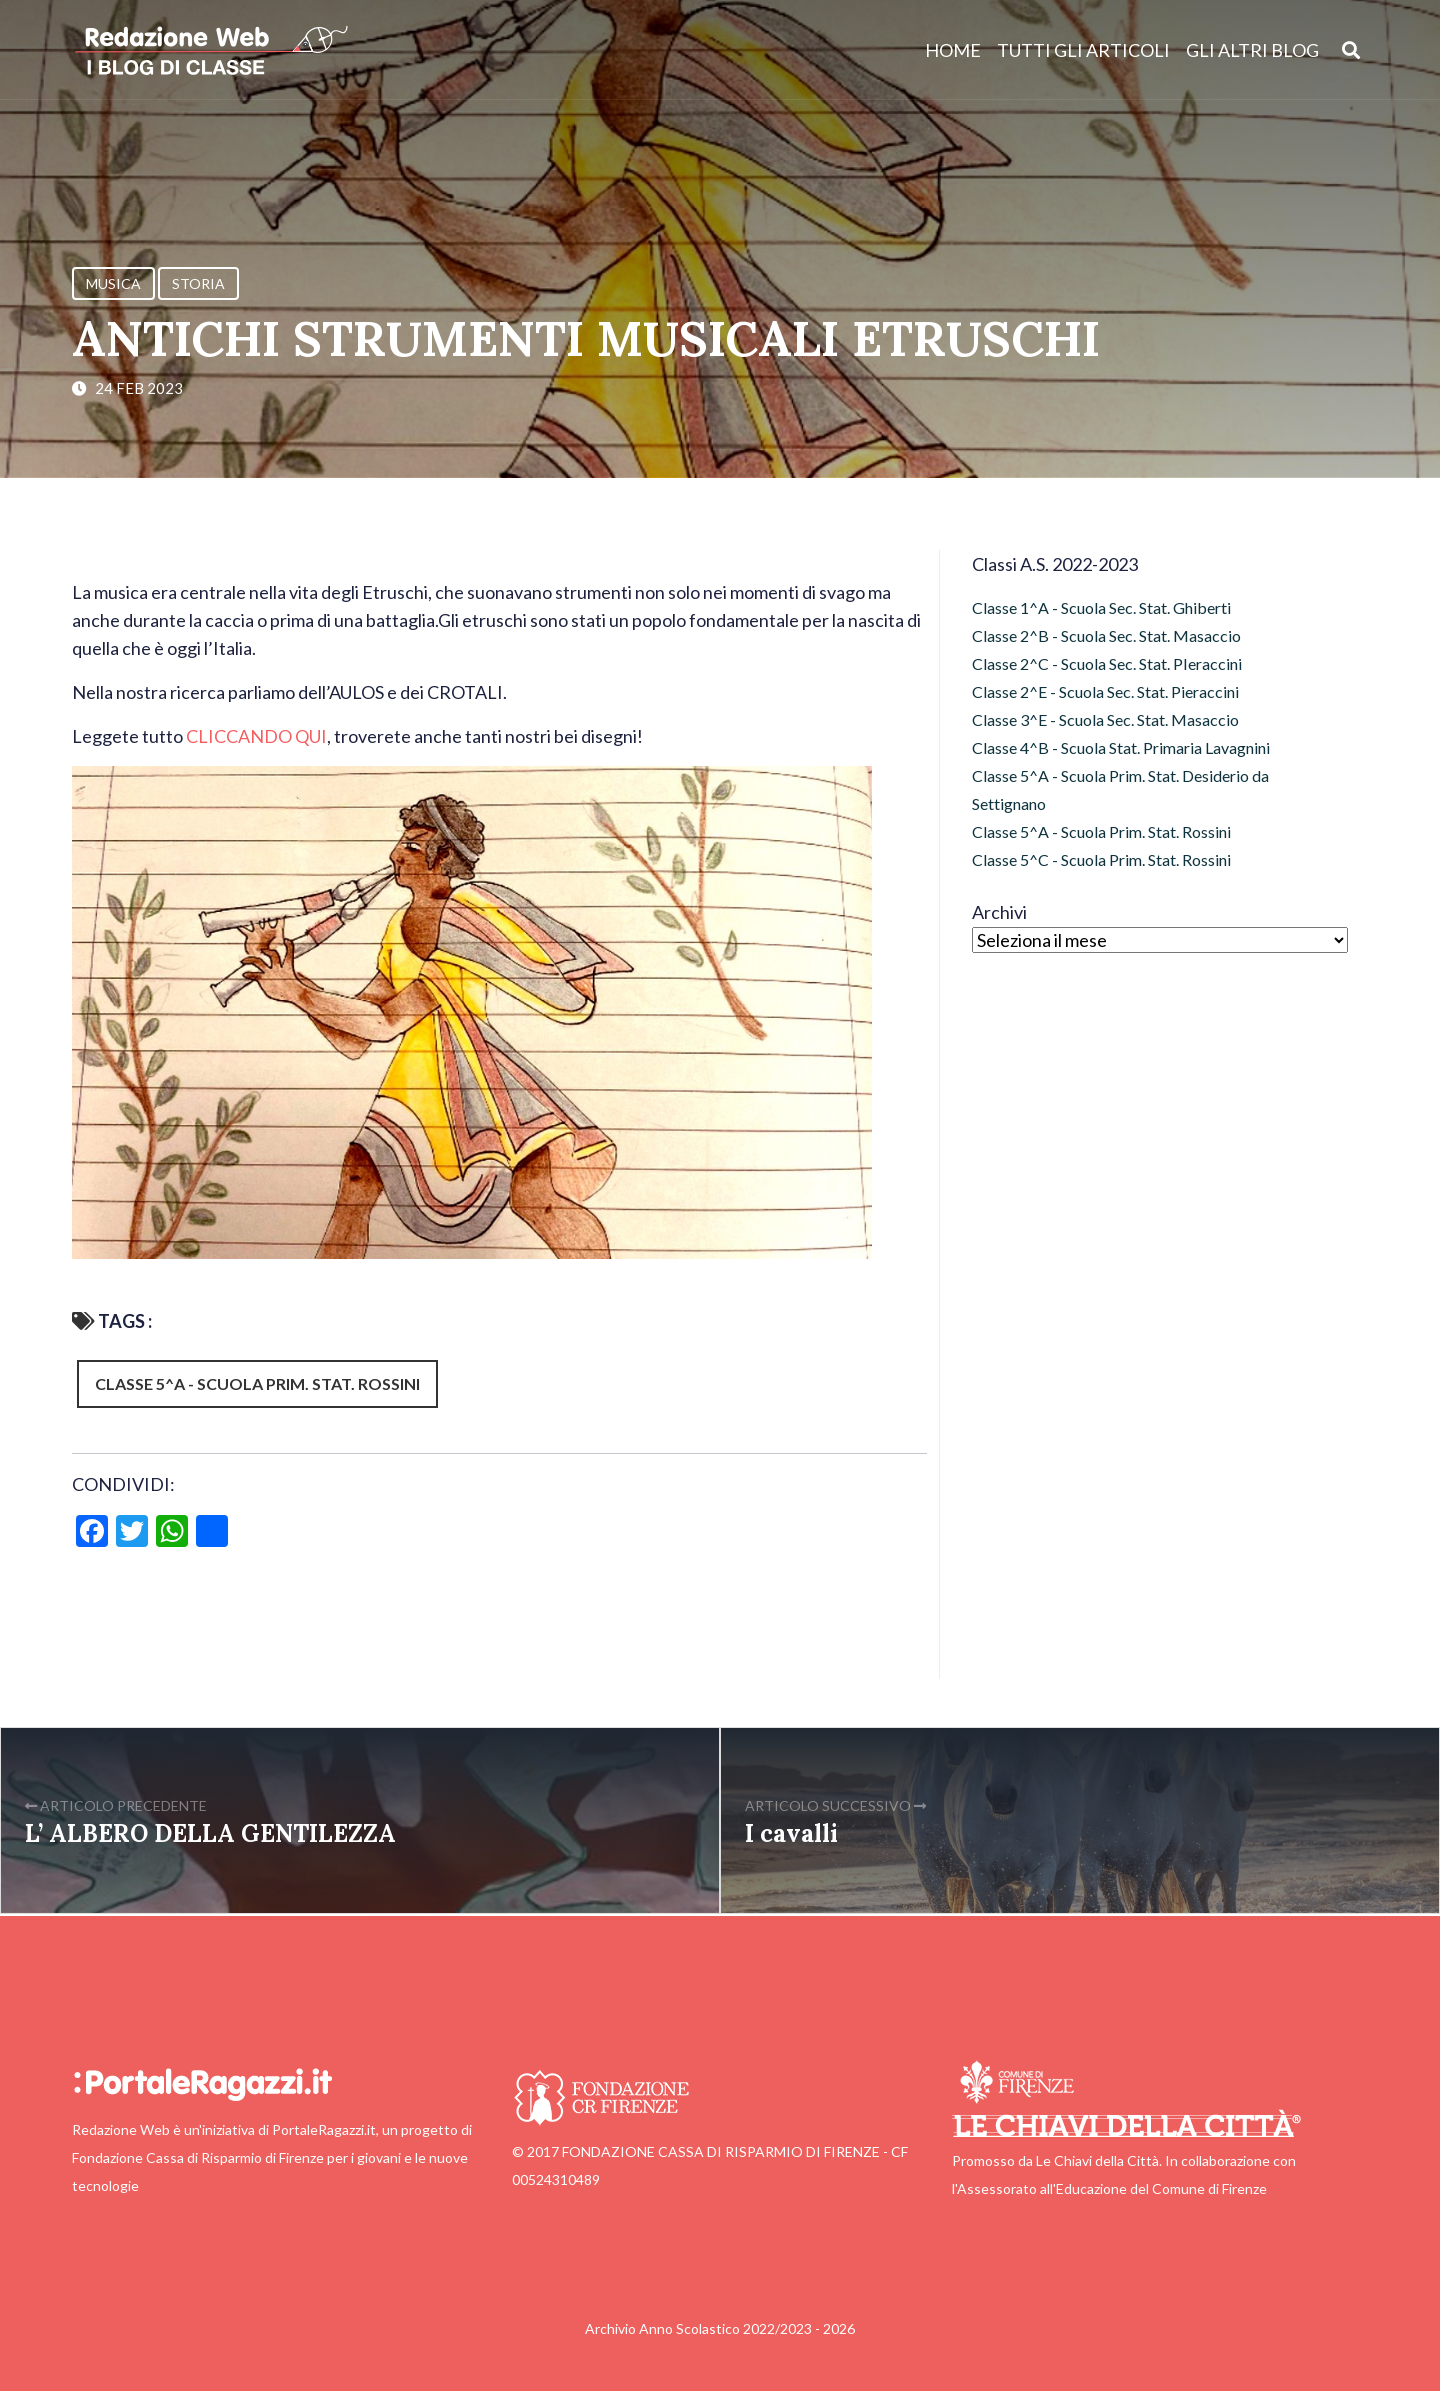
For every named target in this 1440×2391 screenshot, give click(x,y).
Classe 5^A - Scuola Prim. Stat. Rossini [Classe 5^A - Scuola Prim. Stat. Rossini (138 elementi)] (1101, 831)
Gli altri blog (1252, 50)
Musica (113, 283)
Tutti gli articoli (1083, 50)
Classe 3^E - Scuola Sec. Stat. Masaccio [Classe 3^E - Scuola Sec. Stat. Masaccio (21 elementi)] (1105, 719)
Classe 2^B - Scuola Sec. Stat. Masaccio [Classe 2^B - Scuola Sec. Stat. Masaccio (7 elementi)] (1106, 635)
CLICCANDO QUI (256, 736)
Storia (198, 283)
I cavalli (791, 1833)
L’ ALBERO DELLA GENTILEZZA (210, 1833)
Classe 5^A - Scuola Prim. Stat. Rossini (257, 1383)
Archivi (999, 912)
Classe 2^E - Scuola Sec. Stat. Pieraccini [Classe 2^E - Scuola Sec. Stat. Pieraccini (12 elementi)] (1105, 691)
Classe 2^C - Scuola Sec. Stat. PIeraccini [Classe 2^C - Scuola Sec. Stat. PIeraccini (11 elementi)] (1107, 663)
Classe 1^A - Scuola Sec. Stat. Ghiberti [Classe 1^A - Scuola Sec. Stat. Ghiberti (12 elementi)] (1101, 607)
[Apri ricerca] (1351, 49)
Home (953, 50)
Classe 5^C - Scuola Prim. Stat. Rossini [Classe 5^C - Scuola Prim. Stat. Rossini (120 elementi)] (1101, 859)
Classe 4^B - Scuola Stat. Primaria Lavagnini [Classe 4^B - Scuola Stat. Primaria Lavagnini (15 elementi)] (1121, 747)
